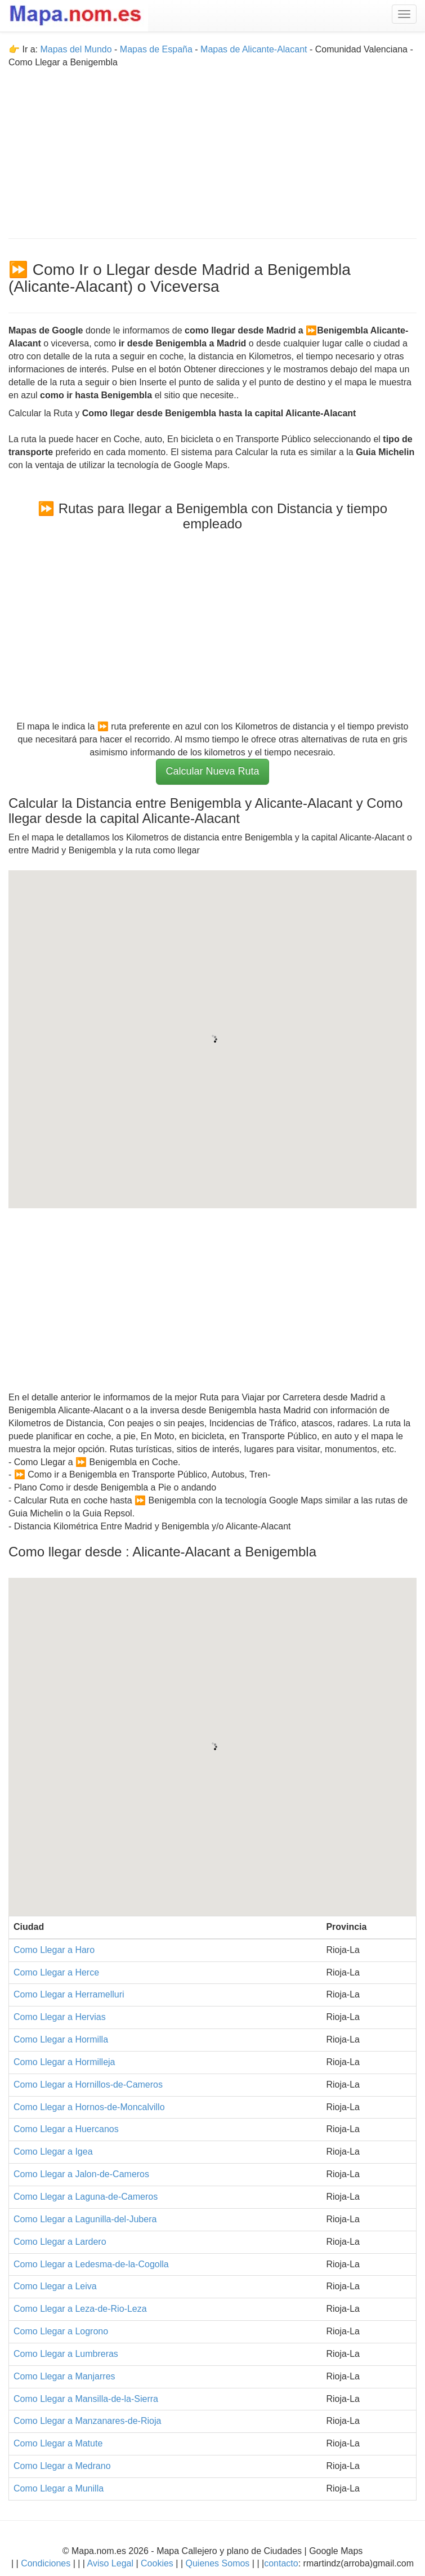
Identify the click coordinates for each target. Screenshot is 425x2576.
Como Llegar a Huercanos (66, 2129)
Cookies (158, 2563)
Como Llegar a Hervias (60, 2017)
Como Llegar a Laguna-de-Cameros (86, 2196)
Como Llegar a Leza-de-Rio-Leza (80, 2308)
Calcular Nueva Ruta (212, 771)
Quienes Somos (217, 2563)
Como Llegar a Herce (56, 1972)
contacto (281, 2563)
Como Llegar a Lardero (60, 2241)
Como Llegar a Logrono (61, 2331)
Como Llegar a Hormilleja (64, 2062)
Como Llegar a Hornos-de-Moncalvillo (89, 2107)
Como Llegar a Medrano (62, 2466)
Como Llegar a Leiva (55, 2286)
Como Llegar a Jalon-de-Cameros (81, 2174)
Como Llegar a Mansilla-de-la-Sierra (86, 2399)
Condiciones (45, 2563)
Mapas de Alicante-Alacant (253, 49)
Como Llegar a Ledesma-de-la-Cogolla (91, 2264)
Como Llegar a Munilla (59, 2488)
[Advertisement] (212, 148)
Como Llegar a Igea (53, 2151)
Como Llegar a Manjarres (64, 2376)
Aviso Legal (110, 2563)
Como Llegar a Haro (54, 1950)
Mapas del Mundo (75, 49)
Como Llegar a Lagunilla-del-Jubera (85, 2219)
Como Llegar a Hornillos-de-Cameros (88, 2084)
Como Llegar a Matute (58, 2443)
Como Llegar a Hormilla (61, 2039)
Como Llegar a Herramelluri (69, 1994)
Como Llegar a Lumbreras (66, 2354)
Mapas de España (157, 49)
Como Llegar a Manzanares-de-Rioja (87, 2421)
